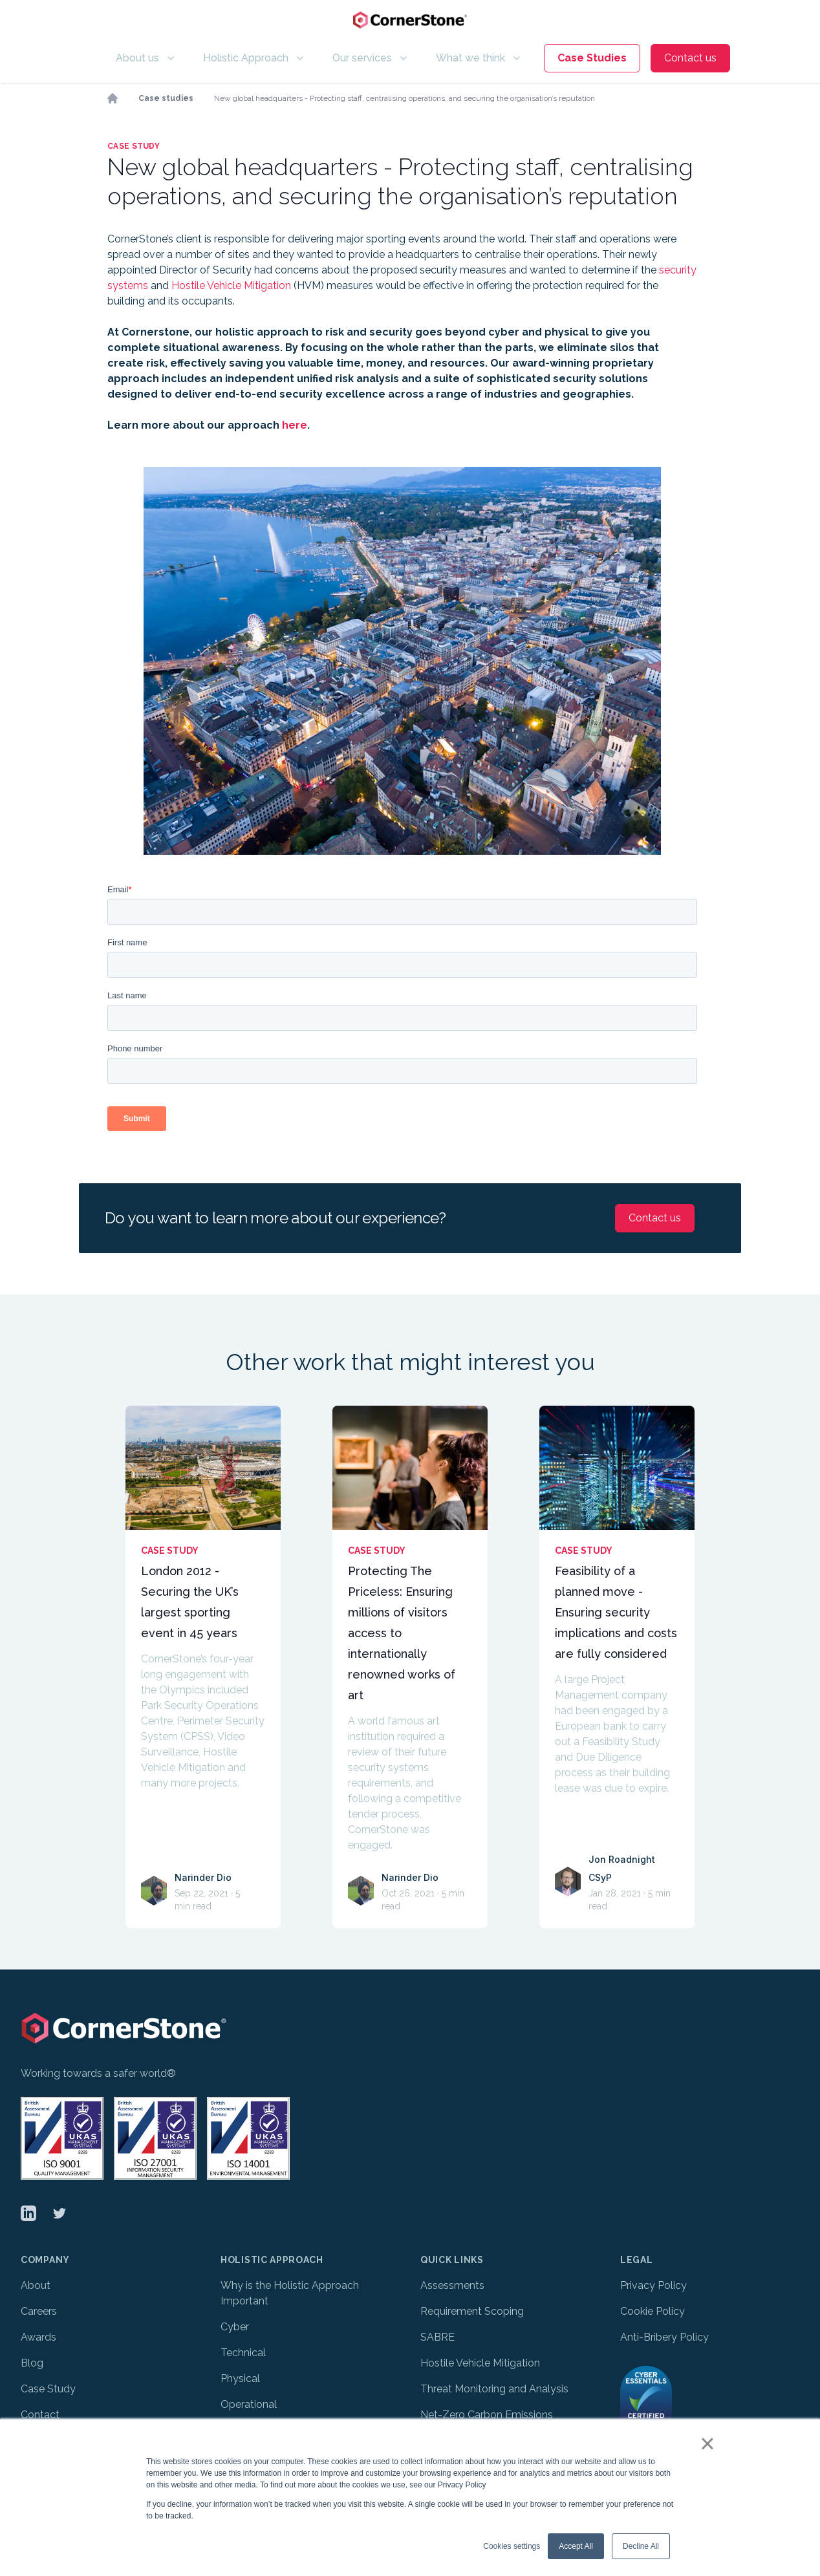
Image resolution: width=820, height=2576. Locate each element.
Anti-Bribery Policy (664, 2337)
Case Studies (592, 58)
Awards (38, 2337)
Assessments (452, 2285)
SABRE (437, 2337)
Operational (249, 2404)
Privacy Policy (653, 2285)
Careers (39, 2311)
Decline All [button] (641, 2546)
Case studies (165, 98)
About (35, 2285)
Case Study (48, 2389)
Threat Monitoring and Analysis (494, 2389)
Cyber (235, 2327)
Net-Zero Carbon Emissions (488, 2415)
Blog (32, 2363)
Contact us (690, 58)
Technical (243, 2352)
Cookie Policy (652, 2311)
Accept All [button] (576, 2546)
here (294, 425)
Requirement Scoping (472, 2311)
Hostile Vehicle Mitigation (231, 285)
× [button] (707, 2443)
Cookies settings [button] (511, 2546)
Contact (40, 2415)
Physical (240, 2378)
